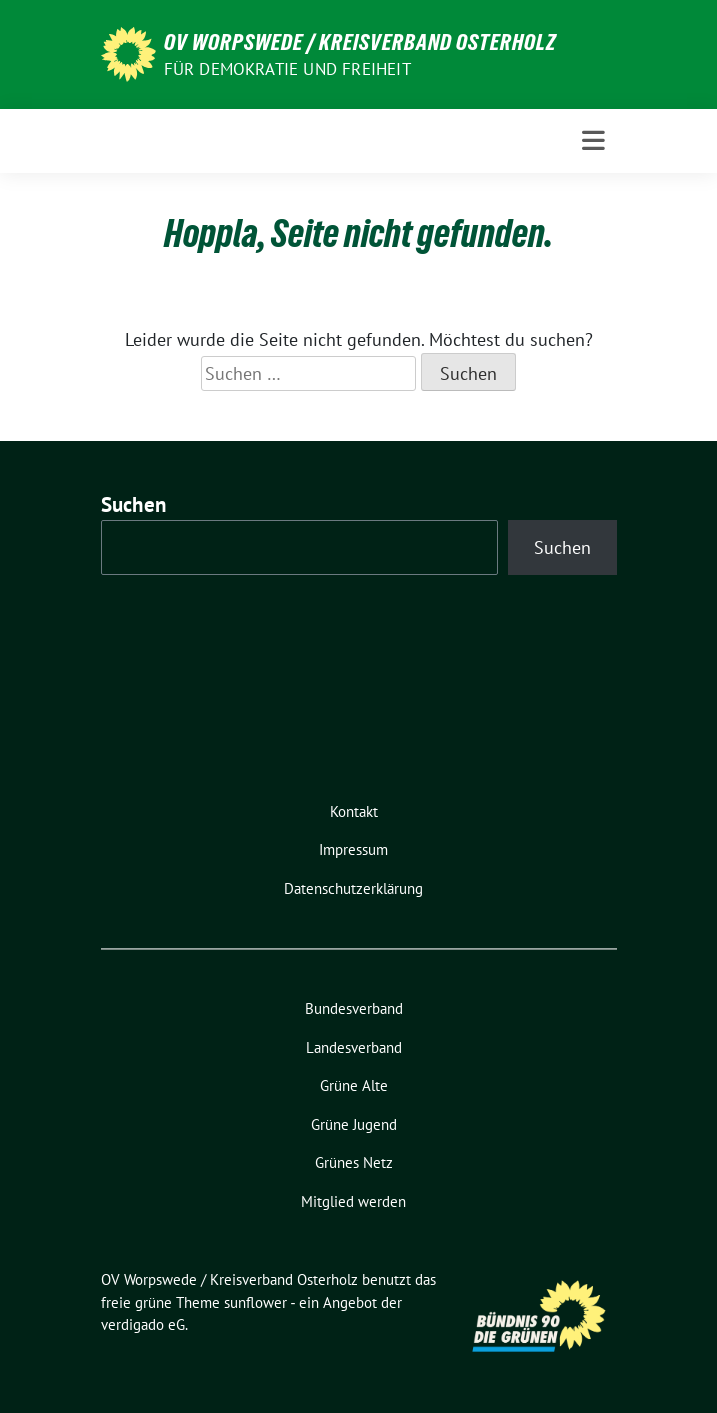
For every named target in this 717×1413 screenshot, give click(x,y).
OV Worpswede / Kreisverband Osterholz (360, 42)
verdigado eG (143, 1324)
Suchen (134, 504)
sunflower (255, 1302)
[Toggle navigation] (593, 141)
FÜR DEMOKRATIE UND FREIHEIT (287, 69)
